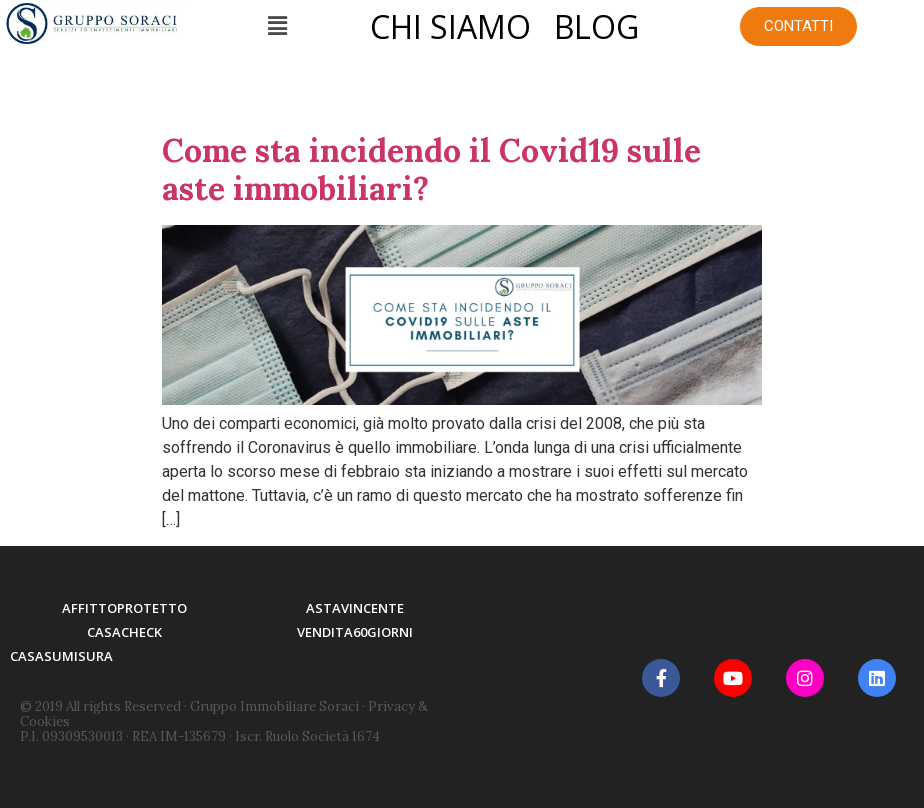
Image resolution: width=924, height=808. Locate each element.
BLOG (596, 26)
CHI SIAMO (450, 26)
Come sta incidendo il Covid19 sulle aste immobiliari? (431, 169)
